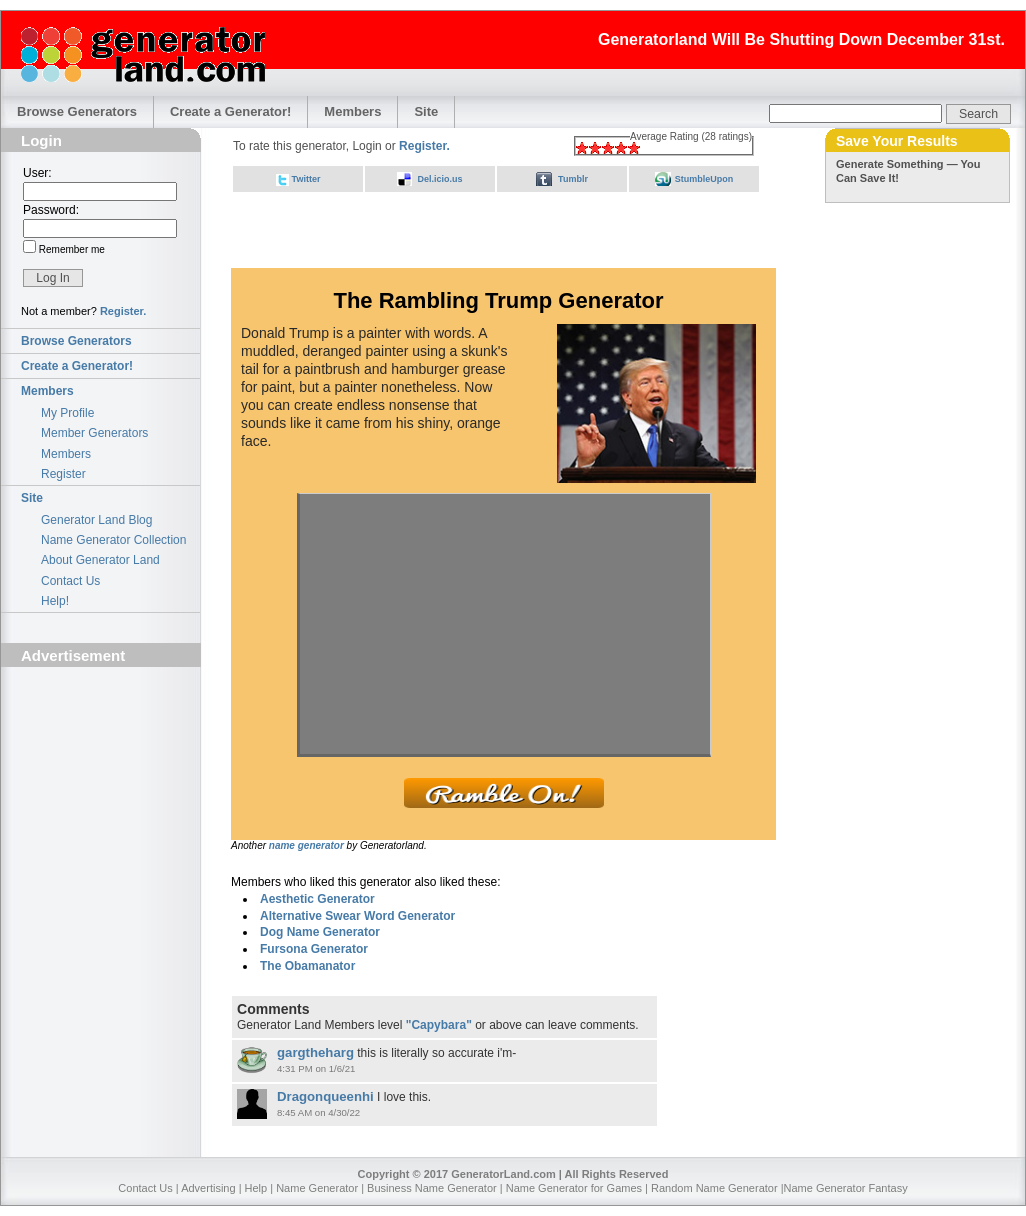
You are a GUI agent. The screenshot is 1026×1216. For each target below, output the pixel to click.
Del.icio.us (439, 179)
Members (352, 111)
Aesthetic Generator (317, 899)
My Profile (67, 413)
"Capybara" (439, 1025)
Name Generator (317, 1188)
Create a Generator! (230, 111)
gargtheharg (315, 1052)
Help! (55, 601)
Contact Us (70, 581)
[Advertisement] (101, 787)
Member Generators (94, 433)
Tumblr (573, 179)
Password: (51, 210)
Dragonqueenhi (325, 1096)
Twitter (306, 179)
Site (426, 111)
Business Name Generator (432, 1188)
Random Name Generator (714, 1188)
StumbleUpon (704, 179)
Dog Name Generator (320, 932)
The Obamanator (307, 966)
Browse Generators (77, 111)
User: (37, 173)
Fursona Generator (314, 949)
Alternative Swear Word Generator (357, 916)
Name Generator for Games (574, 1188)
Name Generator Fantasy (846, 1188)
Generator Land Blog (96, 520)
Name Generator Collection (113, 540)
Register (63, 474)
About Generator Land (100, 560)
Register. (123, 311)
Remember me (70, 249)
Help (256, 1188)
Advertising (208, 1188)
